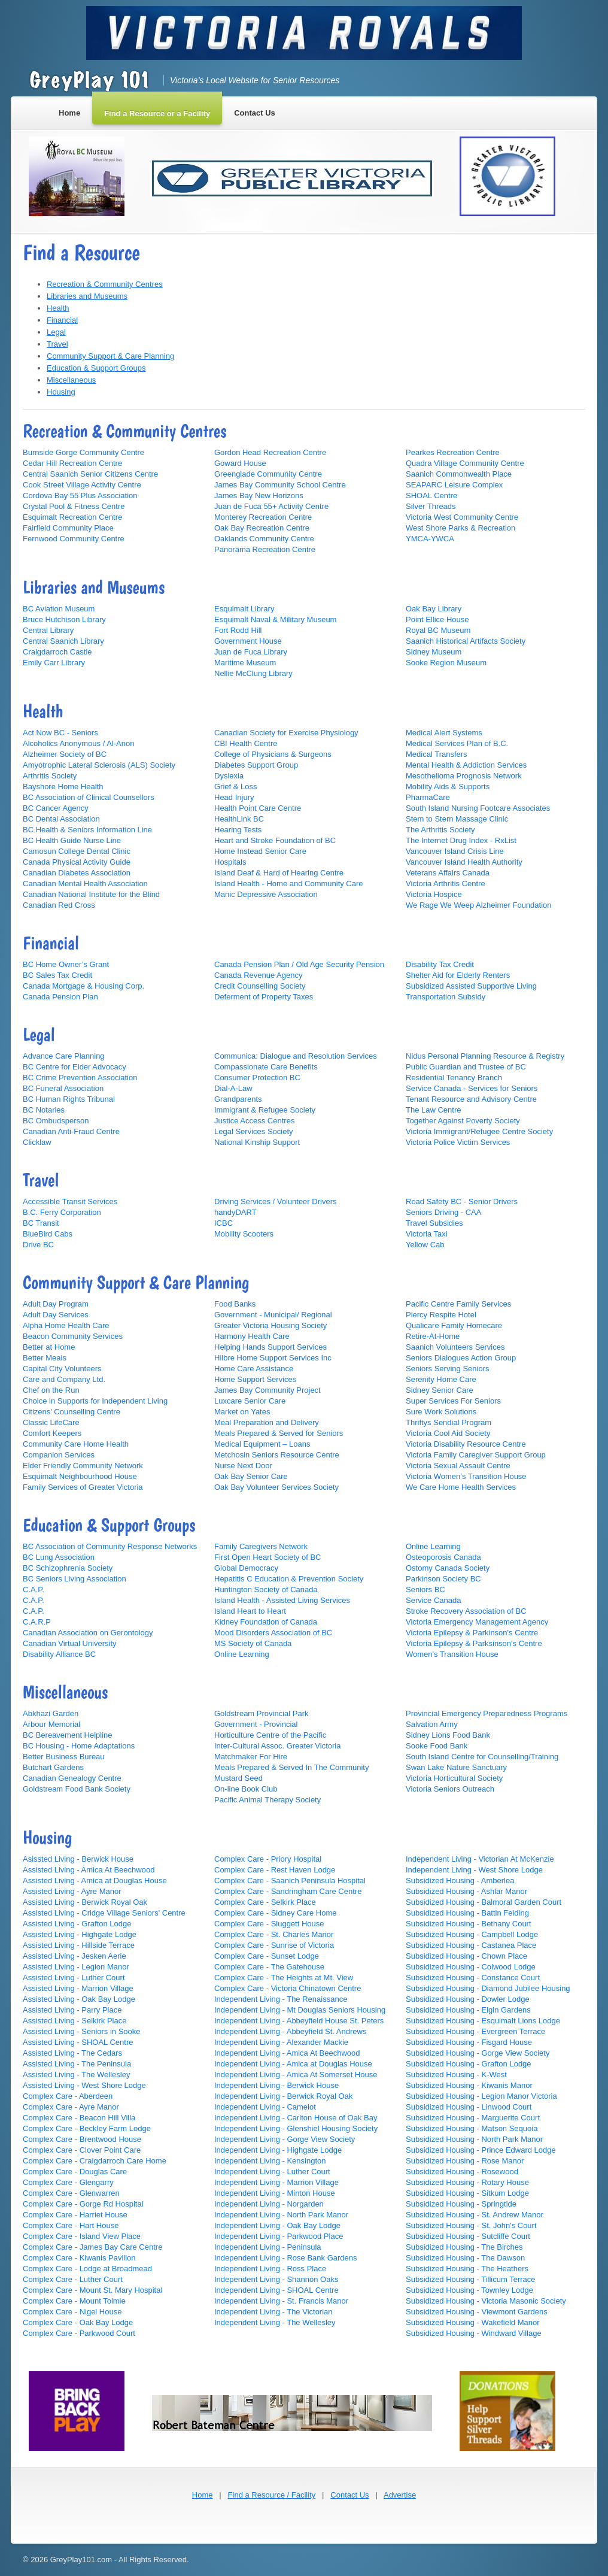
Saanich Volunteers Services (455, 1346)
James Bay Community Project (267, 1390)
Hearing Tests (238, 829)
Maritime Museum (245, 662)
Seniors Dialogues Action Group (461, 1357)
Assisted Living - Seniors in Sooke (82, 2031)
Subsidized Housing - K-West (456, 2074)
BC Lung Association (59, 1557)
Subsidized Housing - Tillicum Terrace (471, 2279)
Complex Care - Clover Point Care (82, 2149)
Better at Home (49, 1346)
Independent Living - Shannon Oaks (276, 2279)
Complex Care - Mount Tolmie (74, 2300)
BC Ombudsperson (56, 1120)
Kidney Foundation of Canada (265, 1621)
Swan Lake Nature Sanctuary (456, 1767)
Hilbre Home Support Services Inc (273, 1357)
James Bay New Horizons (258, 495)
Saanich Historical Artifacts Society (465, 641)
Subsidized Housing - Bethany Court (468, 1923)
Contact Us (349, 2494)
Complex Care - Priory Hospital (267, 1858)
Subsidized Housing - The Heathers (467, 2268)
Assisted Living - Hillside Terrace (79, 1945)
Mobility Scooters (243, 1233)
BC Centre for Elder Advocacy (74, 1066)
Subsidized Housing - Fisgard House (469, 2042)
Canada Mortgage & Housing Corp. (83, 985)
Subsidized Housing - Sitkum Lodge (467, 2193)
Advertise (400, 2494)
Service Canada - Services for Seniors (471, 1088)
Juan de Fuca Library (250, 651)
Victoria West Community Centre (462, 517)
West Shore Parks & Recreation (460, 527)
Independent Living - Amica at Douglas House (293, 2063)
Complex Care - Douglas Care (75, 2171)
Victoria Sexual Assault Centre (458, 1465)
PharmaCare (428, 797)
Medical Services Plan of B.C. (457, 743)
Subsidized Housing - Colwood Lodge (471, 1966)
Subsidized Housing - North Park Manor (474, 2139)
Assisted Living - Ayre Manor (72, 1891)
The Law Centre (433, 1109)
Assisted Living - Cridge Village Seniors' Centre (104, 1912)
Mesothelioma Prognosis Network (464, 775)
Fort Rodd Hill (238, 630)
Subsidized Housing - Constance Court (473, 1977)
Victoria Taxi (427, 1233)
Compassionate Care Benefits (266, 1066)
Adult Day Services (56, 1314)
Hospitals (230, 861)
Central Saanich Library (63, 641)
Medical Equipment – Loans (262, 1443)
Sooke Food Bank (436, 1745)
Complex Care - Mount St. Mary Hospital (92, 2290)
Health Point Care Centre (257, 808)
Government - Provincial (255, 1724)
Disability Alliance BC (59, 1654)
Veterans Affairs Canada (448, 872)
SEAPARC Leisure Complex (454, 484)
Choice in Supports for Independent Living (95, 1400)
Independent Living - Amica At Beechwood (287, 2052)
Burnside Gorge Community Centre (83, 452)
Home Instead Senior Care (260, 851)
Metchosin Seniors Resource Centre (276, 1454)
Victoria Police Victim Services (458, 1142)
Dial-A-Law (233, 1088)
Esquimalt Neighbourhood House (80, 1476)
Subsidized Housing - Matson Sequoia (471, 2128)
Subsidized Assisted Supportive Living (471, 985)
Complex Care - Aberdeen (68, 2096)
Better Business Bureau (64, 1756)
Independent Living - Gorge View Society (284, 2139)
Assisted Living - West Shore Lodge (84, 2085)
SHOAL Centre (431, 495)
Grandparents (238, 1099)
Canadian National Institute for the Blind (91, 894)
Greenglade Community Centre (268, 473)
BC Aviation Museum (59, 608)
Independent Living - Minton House (274, 2193)
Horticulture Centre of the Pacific (270, 1735)
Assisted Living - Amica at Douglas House (95, 1880)
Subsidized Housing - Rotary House (467, 2182)
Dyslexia (229, 775)
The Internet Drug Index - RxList (461, 840)
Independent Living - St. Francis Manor (281, 2300)
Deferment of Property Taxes (263, 996)
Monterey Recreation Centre (263, 517)
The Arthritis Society (440, 829)
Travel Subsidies (434, 1223)
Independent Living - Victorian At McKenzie (480, 1858)
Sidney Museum (433, 651)
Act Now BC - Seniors (60, 732)
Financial (62, 320)
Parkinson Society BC (443, 1578)
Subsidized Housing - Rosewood (462, 2171)
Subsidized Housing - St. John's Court (471, 2225)
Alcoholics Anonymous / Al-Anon (78, 743)
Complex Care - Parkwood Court (79, 2333)
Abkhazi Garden (50, 1713)
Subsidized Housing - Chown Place (466, 1955)
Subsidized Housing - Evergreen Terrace (475, 2031)
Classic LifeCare (51, 1422)
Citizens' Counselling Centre (71, 1411)
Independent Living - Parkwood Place (278, 2236)
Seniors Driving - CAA (443, 1212)
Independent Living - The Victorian (273, 2311)
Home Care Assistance (253, 1368)
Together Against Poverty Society (463, 1120)
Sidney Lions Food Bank (448, 1735)
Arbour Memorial (51, 1724)
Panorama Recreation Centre (264, 549)
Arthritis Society (50, 775)
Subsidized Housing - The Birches (464, 2246)
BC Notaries (44, 1109)
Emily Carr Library (54, 662)
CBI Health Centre (246, 743)
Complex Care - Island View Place (82, 2236)
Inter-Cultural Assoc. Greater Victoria (277, 1745)
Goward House (240, 463)
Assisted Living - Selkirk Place (74, 2020)
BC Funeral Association (63, 1088)
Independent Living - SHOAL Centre (276, 2290)
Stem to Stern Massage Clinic (457, 818)
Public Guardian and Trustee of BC (466, 1066)
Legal (56, 332)
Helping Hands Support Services (270, 1346)
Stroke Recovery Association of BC (466, 1611)
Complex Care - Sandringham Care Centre (287, 1891)
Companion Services (59, 1454)
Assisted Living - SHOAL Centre (78, 2042)
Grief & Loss (235, 786)
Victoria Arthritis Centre (445, 883)
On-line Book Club (246, 1788)
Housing (61, 391)
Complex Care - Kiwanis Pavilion (79, 2257)
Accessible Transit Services (70, 1201)
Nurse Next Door (243, 1465)
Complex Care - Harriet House (75, 2214)
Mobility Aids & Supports (448, 786)
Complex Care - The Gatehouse (269, 1966)
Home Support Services (255, 1379)
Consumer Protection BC (257, 1077)
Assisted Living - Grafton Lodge (77, 1923)
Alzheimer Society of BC (65, 754)
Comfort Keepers (52, 1433)
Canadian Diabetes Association (76, 872)
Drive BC (38, 1244)
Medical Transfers (436, 754)
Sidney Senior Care (439, 1390)
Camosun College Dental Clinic (76, 851)
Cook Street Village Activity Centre (82, 484)
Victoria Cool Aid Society (448, 1433)
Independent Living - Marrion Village (276, 2182)
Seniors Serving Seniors (447, 1368)
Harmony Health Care (252, 1336)
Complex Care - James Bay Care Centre (92, 2246)
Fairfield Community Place (68, 527)
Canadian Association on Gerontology (88, 1632)
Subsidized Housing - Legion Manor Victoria (481, 2096)
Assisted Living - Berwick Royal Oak (85, 1902)
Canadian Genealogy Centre (72, 1778)
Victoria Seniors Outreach (450, 1788)
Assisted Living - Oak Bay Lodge (79, 1999)
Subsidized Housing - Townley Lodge (469, 2290)
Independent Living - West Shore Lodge (474, 1869)
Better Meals (44, 1357)
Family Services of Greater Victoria (83, 1487)
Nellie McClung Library (253, 673)
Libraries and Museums (87, 296)
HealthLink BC (239, 818)
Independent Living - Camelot (265, 2106)
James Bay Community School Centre (280, 484)
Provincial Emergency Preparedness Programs (486, 1713)
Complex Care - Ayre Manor (71, 2106)
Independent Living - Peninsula (267, 2246)
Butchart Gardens (53, 1767)
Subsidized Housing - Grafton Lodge (468, 2063)
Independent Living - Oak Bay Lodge (277, 2225)
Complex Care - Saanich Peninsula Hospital (290, 1880)
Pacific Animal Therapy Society (267, 1799)
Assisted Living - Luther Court (74, 1977)
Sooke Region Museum (446, 662)
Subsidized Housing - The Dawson (465, 2257)
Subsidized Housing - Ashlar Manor (466, 1891)
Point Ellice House (437, 619)
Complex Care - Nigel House (72, 2311)
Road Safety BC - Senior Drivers (462, 1201)
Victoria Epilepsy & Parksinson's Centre (474, 1643)
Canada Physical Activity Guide (76, 861)
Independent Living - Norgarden (269, 2203)
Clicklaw (37, 1142)
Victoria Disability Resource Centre (466, 1443)
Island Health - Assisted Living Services (282, 1600)
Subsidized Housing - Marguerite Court (473, 2117)
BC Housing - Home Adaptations (79, 1745)
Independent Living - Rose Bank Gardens (285, 2257)
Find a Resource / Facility (272, 2494)
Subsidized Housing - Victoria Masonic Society (486, 2300)
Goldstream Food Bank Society (76, 1788)
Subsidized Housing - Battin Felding (467, 1912)
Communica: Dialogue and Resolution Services (295, 1055)
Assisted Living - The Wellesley (76, 2074)
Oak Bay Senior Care (251, 1476)
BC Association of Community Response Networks (110, 1546)
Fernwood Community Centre (73, 538)
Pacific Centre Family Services (458, 1303)
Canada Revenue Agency (258, 975)
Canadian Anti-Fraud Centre (71, 1131)
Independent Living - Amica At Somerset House (295, 2074)
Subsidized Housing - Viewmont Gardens (477, 2311)
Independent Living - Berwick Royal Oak (283, 2096)
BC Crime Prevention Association (80, 1077)
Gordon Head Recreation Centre (270, 452)
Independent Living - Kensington (270, 2160)
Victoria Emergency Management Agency (477, 1621)
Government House (248, 641)
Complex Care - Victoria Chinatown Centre (287, 1988)
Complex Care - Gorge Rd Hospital (83, 2203)
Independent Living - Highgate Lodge (278, 2149)
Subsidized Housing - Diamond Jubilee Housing (488, 1988)
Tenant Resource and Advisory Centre (471, 1099)
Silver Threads (431, 506)
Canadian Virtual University (70, 1643)
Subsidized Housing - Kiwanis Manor (469, 2085)
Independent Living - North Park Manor (281, 2214)
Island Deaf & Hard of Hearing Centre (278, 872)
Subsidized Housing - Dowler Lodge (468, 1999)
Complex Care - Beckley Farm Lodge (87, 2128)
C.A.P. (33, 1589)
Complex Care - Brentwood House (82, 2139)
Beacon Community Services (73, 1336)
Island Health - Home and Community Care (288, 883)
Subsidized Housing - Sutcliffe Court (468, 2236)
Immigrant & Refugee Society (264, 1109)
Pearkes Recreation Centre (453, 452)
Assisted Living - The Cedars (72, 2052)
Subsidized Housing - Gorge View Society (477, 2052)
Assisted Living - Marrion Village (78, 1988)
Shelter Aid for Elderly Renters (458, 975)
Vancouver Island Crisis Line (455, 851)
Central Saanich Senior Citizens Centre (90, 473)
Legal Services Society (253, 1131)
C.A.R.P (37, 1621)
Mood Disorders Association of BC (273, 1632)
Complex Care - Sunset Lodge (266, 1955)
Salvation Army (432, 1724)
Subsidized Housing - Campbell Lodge (472, 1934)
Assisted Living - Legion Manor (76, 1966)
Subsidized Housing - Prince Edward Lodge (481, 2149)
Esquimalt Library (244, 608)
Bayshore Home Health (63, 786)
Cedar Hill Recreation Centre (72, 463)
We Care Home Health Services (461, 1487)
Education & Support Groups (96, 367)
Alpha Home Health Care (66, 1325)
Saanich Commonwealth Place (459, 473)
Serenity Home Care (441, 1379)
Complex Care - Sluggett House (269, 1923)
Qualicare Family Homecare (454, 1325)
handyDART (235, 1212)
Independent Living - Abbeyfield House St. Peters (299, 2020)
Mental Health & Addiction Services (466, 764)
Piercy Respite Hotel (441, 1314)
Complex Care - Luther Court (73, 2279)
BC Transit (41, 1223)
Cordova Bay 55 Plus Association (80, 495)
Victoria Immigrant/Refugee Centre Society (479, 1131)
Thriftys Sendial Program (448, 1422)
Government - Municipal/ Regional (273, 1314)
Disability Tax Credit (440, 964)
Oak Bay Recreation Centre (261, 527)
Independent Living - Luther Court (272, 2171)
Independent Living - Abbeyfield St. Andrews (290, 2031)
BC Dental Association (61, 818)
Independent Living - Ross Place (270, 2268)
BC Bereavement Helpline (68, 1735)
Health (58, 308)
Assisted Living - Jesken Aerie (74, 1955)
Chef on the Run (51, 1390)
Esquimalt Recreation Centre (72, 517)
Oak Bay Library (433, 608)
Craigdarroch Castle (57, 651)
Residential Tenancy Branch (454, 1077)
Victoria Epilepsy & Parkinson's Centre (472, 1632)
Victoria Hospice (434, 894)
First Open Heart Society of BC (267, 1557)
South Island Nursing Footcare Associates (478, 808)
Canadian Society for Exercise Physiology (286, 732)
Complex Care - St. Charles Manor (273, 1934)
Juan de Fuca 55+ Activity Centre (271, 506)
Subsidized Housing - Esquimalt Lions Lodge (483, 2020)
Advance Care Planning (64, 1055)
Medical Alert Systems (444, 732)
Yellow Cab (425, 1244)
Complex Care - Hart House (70, 2225)
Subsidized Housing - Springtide (461, 2203)
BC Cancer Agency (56, 808)
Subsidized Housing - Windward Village (474, 2333)
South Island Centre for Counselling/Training (482, 1756)
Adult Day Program (56, 1303)
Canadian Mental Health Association (85, 883)
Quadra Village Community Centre (465, 463)
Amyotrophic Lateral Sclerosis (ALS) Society (99, 764)
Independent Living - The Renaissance (280, 1999)
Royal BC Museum (438, 630)
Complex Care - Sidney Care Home (275, 1912)
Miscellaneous (71, 379)
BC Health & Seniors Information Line (87, 829)
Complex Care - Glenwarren (71, 2193)
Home (202, 2494)
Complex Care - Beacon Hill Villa (79, 2117)
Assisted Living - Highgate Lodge (79, 1934)
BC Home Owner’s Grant (66, 964)
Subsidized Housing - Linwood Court (468, 2106)
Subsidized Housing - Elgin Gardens (468, 2009)
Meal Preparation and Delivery (266, 1422)
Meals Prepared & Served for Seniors (278, 1433)
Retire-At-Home (433, 1336)
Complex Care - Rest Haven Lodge (274, 1869)
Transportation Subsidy (445, 996)
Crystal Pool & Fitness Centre (74, 506)
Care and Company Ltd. (64, 1379)
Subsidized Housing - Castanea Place (471, 1945)
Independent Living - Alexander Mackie (281, 2042)
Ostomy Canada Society (448, 1567)
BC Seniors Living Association (74, 1578)
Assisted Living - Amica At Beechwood (88, 1869)
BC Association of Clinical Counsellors (88, 797)
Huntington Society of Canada (266, 1589)
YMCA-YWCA (430, 538)
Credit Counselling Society (259, 985)
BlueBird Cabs (47, 1233)
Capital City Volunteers (62, 1368)
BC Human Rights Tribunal (69, 1099)
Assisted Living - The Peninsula (77, 2063)
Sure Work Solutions (441, 1411)
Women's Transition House (452, 1654)
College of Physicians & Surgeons (273, 754)
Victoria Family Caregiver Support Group (476, 1454)
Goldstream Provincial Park (261, 1713)
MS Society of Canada (252, 1643)
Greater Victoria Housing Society (270, 1325)
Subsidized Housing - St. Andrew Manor (474, 2214)
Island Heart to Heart (250, 1611)
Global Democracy (246, 1567)
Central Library (48, 630)
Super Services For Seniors (453, 1400)
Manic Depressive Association (266, 894)
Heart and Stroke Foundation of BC (275, 840)
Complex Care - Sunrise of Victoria (274, 1945)
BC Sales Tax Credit (57, 975)
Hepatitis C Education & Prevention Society (288, 1578)
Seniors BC (425, 1589)
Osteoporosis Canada (443, 1557)
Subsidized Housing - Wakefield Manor (473, 2322)
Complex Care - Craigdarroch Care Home (94, 2160)
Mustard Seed (238, 1778)
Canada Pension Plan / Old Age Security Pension (299, 964)
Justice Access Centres (254, 1120)
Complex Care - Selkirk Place (265, 1902)
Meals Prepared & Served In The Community (291, 1767)
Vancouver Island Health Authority (464, 861)
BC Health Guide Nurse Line (72, 840)
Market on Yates (242, 1411)
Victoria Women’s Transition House (466, 1476)
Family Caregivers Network (261, 1546)
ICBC (223, 1223)
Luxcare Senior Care (249, 1400)
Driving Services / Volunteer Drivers (275, 1201)
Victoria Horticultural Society (454, 1778)
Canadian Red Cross (59, 905)
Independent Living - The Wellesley (275, 2322)
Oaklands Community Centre (264, 538)
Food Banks (235, 1303)
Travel (57, 344)
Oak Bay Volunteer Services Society (276, 1487)
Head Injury (234, 797)
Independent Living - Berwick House (276, 2085)
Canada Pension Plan (60, 996)
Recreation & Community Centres (105, 284)
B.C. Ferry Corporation (62, 1212)
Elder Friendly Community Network (83, 1465)
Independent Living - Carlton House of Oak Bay (295, 2117)
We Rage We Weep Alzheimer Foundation (479, 905)
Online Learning (241, 1654)
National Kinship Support (257, 1142)
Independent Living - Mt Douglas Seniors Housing (299, 2009)
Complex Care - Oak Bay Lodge (78, 2322)
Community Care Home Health (76, 1443)
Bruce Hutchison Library (64, 619)
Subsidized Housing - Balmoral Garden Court (483, 1902)
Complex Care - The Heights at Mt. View (283, 1977)
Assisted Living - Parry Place (72, 2009)
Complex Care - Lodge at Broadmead (87, 2268)
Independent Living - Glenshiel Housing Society (296, 2128)
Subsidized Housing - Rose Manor (465, 2160)
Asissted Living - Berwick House (78, 1858)
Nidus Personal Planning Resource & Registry (485, 1055)
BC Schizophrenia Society (68, 1567)
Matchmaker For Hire (250, 1756)
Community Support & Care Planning (110, 355)
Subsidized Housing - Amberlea (460, 1880)
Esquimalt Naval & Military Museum (275, 619)
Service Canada (433, 1600)
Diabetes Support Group (256, 764)
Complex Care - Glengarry (68, 2182)
